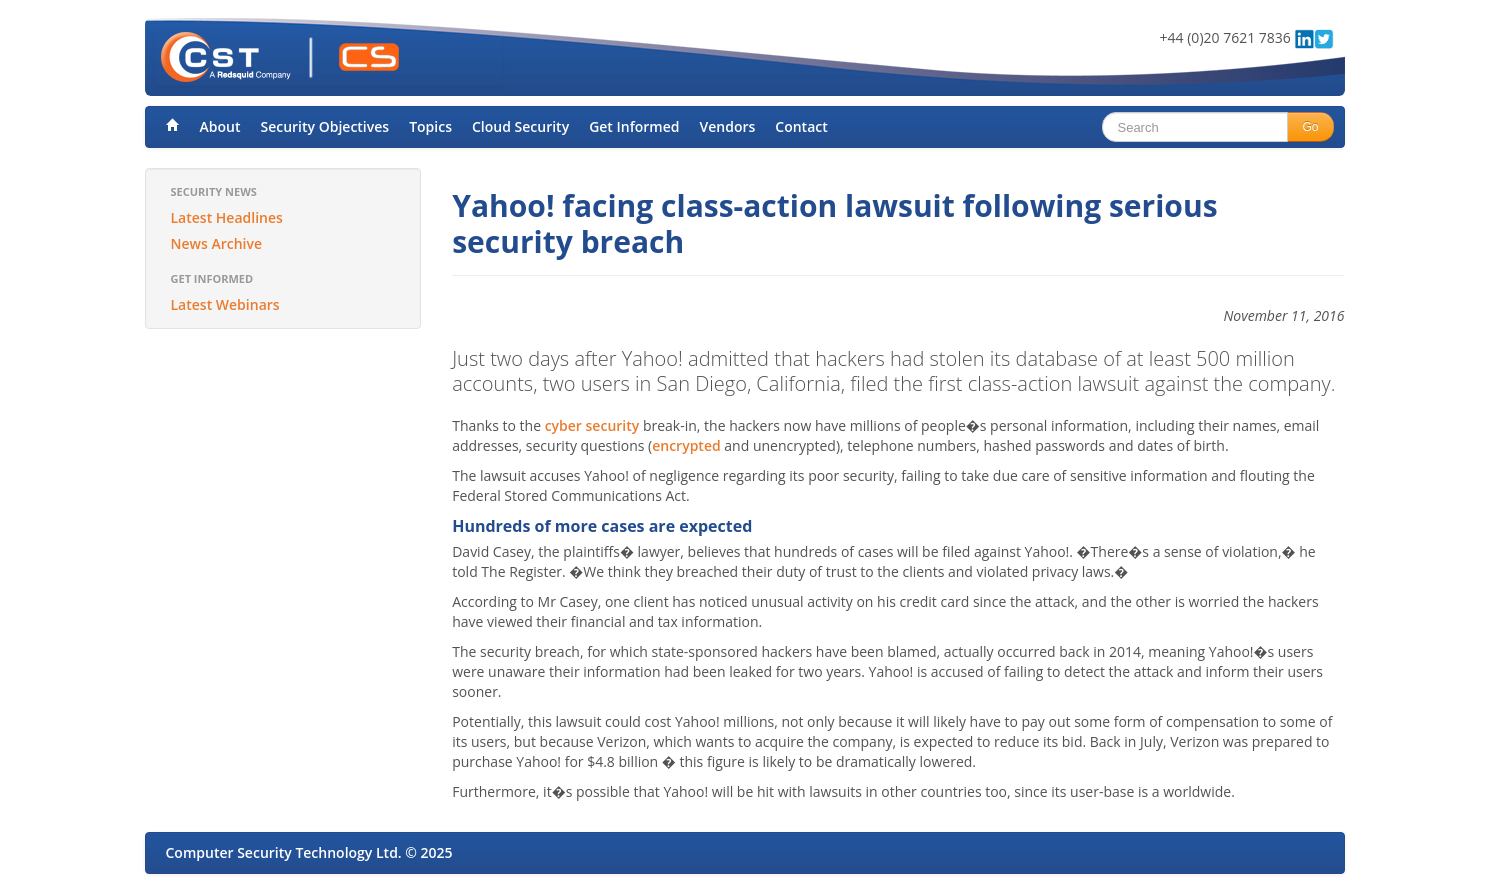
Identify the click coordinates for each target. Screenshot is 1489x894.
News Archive (217, 243)
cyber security (592, 425)
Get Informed (634, 126)
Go (1310, 127)
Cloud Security (520, 126)
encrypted (686, 445)
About (220, 126)
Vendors (728, 126)
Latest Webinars (225, 304)
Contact (801, 126)
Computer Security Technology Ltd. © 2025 (309, 852)
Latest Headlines (227, 217)
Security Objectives (324, 126)
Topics (430, 126)
